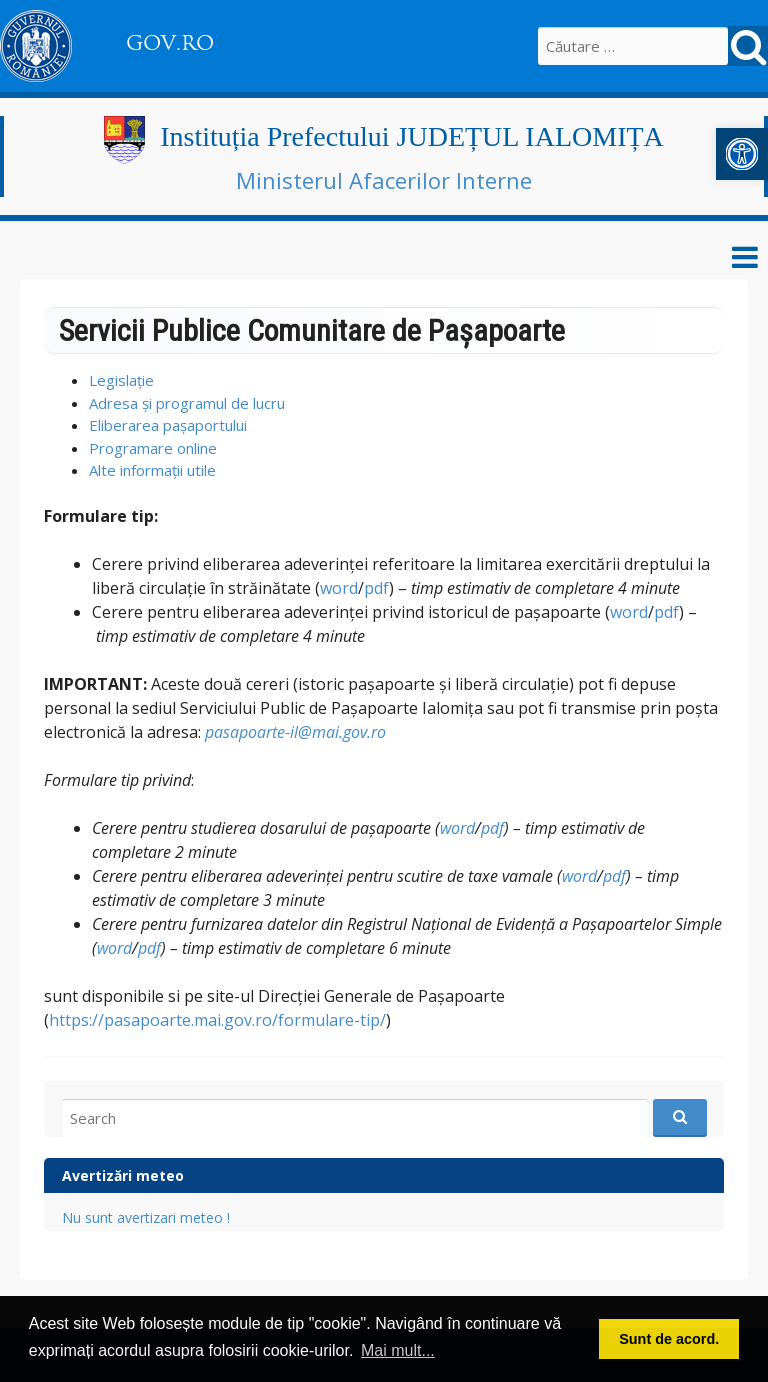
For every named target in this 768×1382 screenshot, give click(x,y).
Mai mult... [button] (398, 1350)
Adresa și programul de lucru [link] (187, 403)
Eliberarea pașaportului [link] (168, 425)
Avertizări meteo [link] (123, 1175)
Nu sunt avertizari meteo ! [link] (146, 1217)
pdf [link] (376, 588)
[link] (742, 154)
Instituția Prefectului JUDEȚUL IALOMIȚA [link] (412, 136)
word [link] (339, 588)
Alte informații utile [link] (152, 470)
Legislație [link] (121, 380)
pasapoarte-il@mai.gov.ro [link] (295, 732)
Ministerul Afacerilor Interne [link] (384, 180)
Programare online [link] (153, 448)
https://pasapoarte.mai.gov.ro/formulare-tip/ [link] (217, 1020)
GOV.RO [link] (170, 43)
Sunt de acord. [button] (669, 1339)
